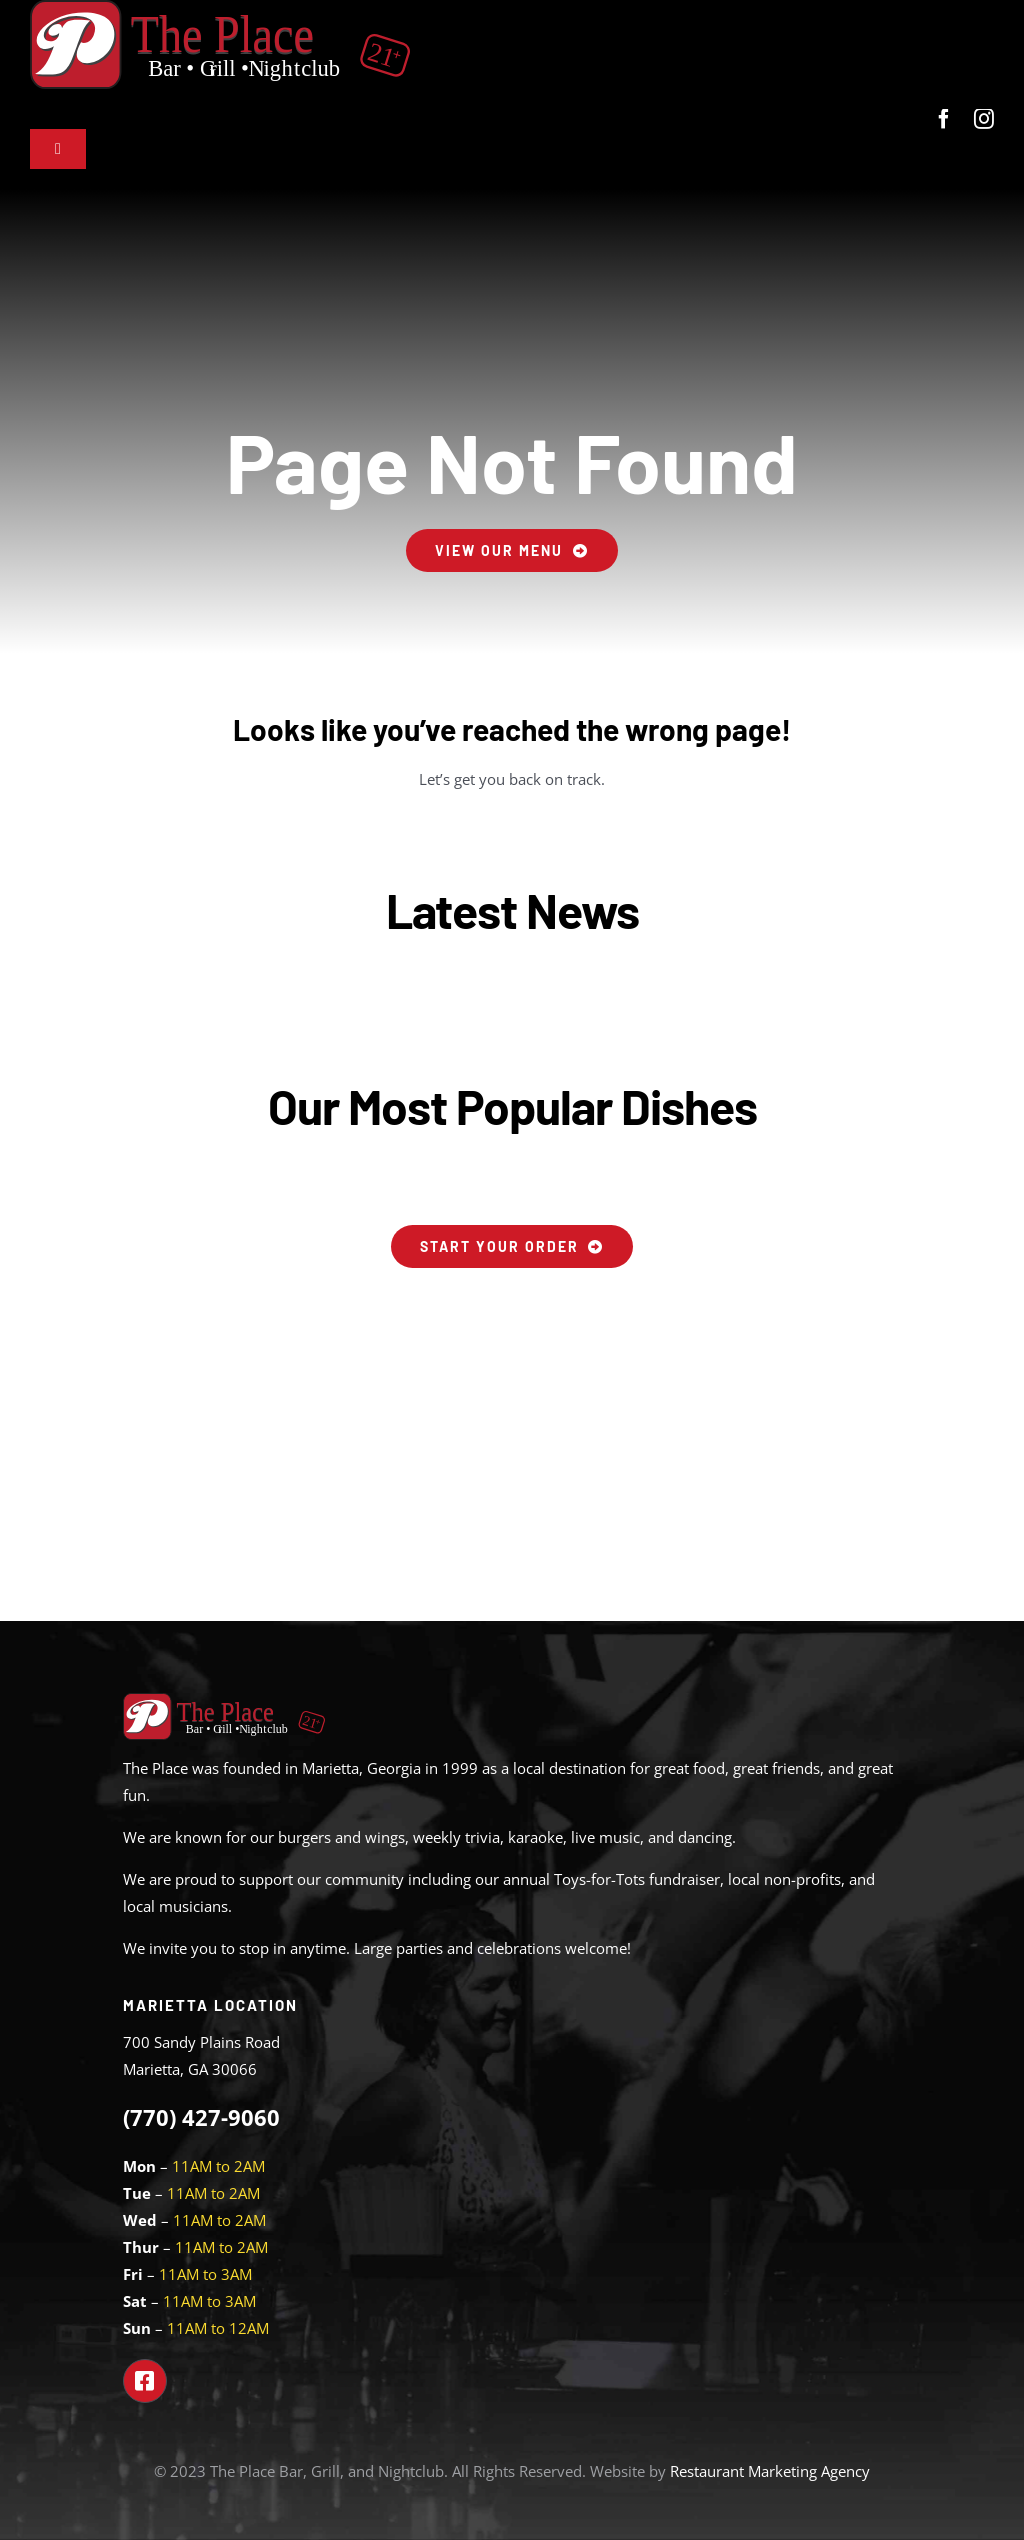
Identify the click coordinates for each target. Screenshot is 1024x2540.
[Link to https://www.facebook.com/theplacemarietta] (145, 2381)
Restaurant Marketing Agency (770, 2471)
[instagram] (984, 119)
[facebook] (944, 119)
